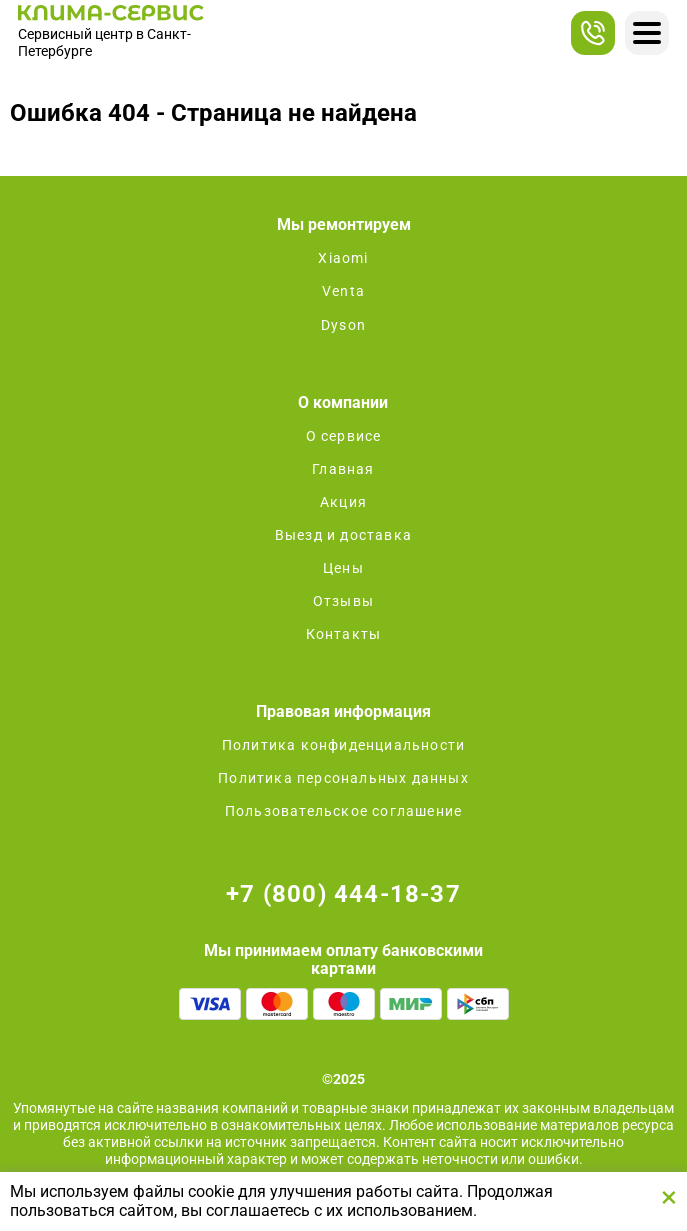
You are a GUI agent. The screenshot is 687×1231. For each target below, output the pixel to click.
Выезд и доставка (343, 535)
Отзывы (343, 601)
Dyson (343, 325)
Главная (343, 469)
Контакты (344, 634)
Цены (343, 568)
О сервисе (344, 436)
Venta (343, 291)
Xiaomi (343, 258)
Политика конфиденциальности (343, 745)
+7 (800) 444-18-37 (343, 894)
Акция (343, 502)
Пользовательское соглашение (343, 811)
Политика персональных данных (343, 778)
